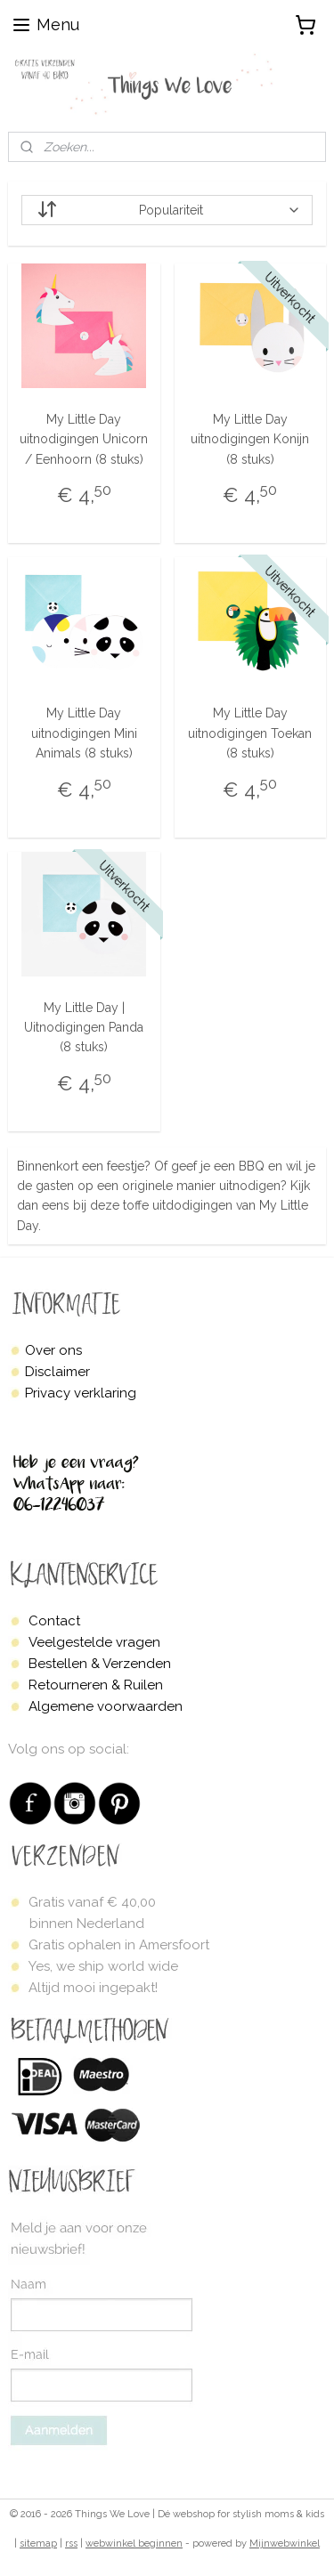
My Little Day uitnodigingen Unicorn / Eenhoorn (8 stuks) (84, 439)
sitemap (38, 2543)
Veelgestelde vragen (94, 1642)
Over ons (53, 1350)
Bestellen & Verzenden (100, 1664)
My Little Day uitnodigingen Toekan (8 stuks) (250, 734)
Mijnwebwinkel (284, 2543)
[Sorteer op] (167, 210)
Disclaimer (57, 1372)
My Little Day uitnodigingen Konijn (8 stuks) (250, 439)
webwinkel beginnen (134, 2543)
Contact (54, 1621)
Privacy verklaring (80, 1393)
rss (71, 2543)
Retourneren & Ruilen (96, 1685)
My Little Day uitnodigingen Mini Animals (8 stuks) (84, 734)
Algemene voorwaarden (106, 1706)
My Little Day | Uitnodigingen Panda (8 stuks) (83, 1027)
